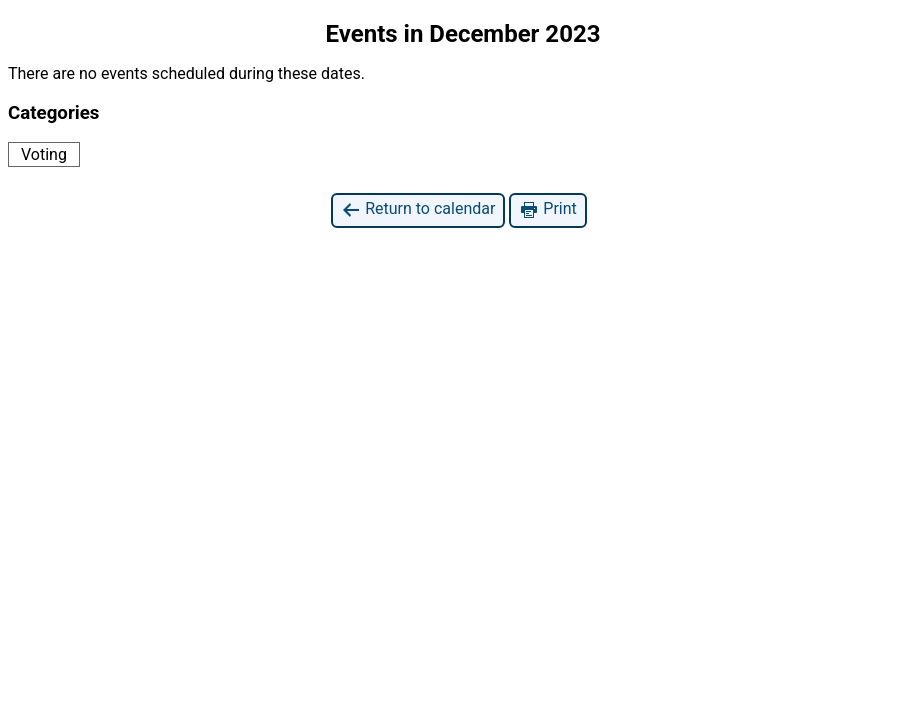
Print (547, 209)
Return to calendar (418, 209)
